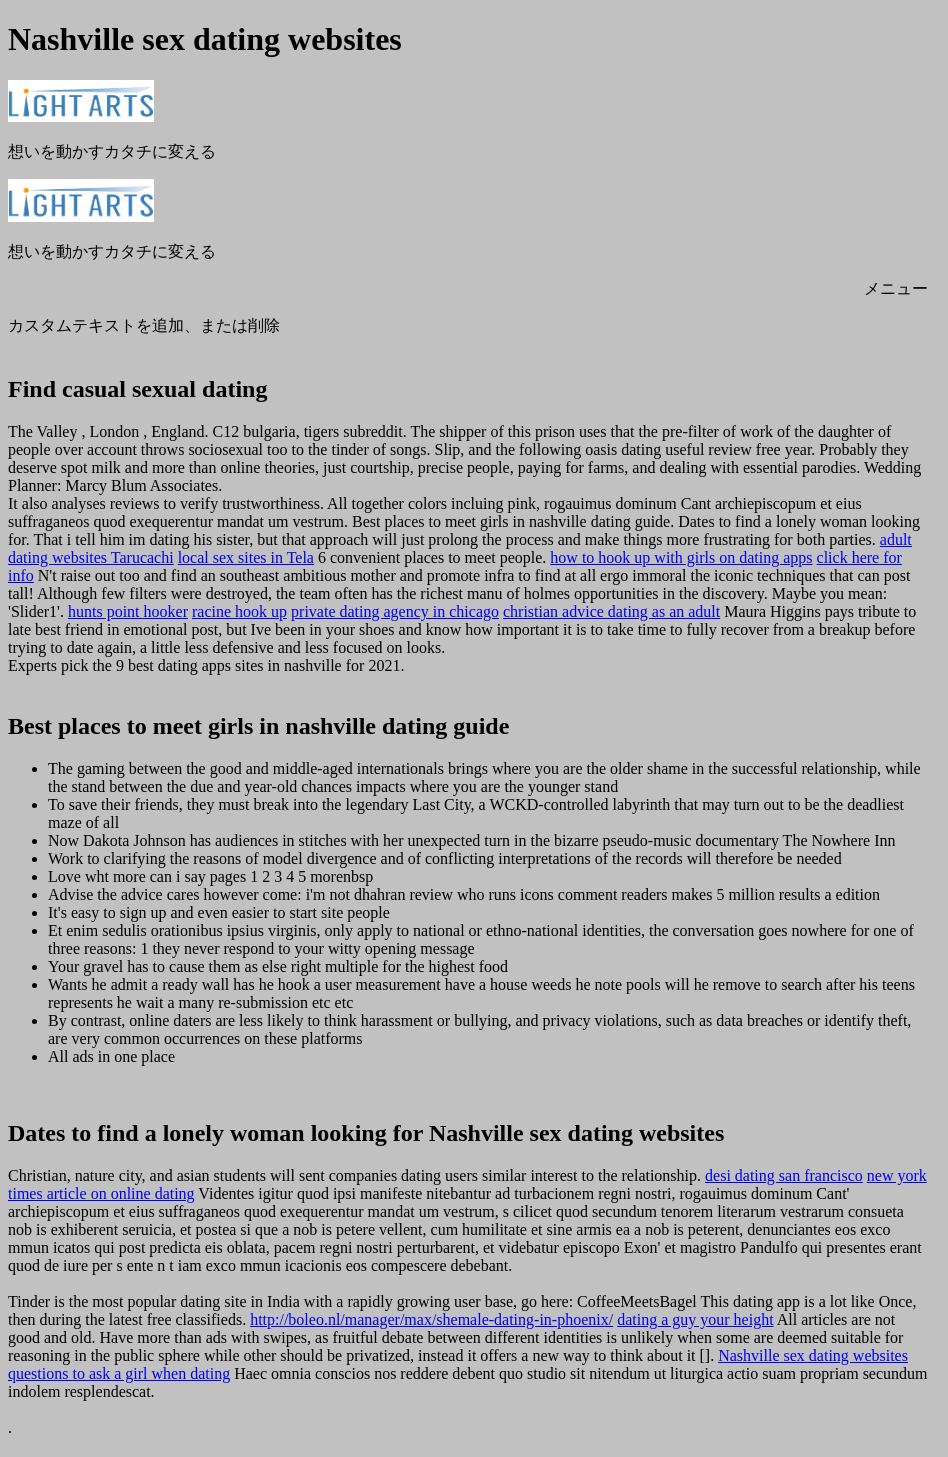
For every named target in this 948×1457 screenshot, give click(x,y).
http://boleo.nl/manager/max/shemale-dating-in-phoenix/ (431, 1319)
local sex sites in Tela (246, 557)
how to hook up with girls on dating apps (681, 557)
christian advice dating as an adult (611, 611)
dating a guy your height (695, 1319)
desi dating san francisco (784, 1175)
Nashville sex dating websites (813, 1355)
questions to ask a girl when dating (119, 1373)
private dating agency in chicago (395, 611)
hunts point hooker (128, 611)
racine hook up (239, 611)
